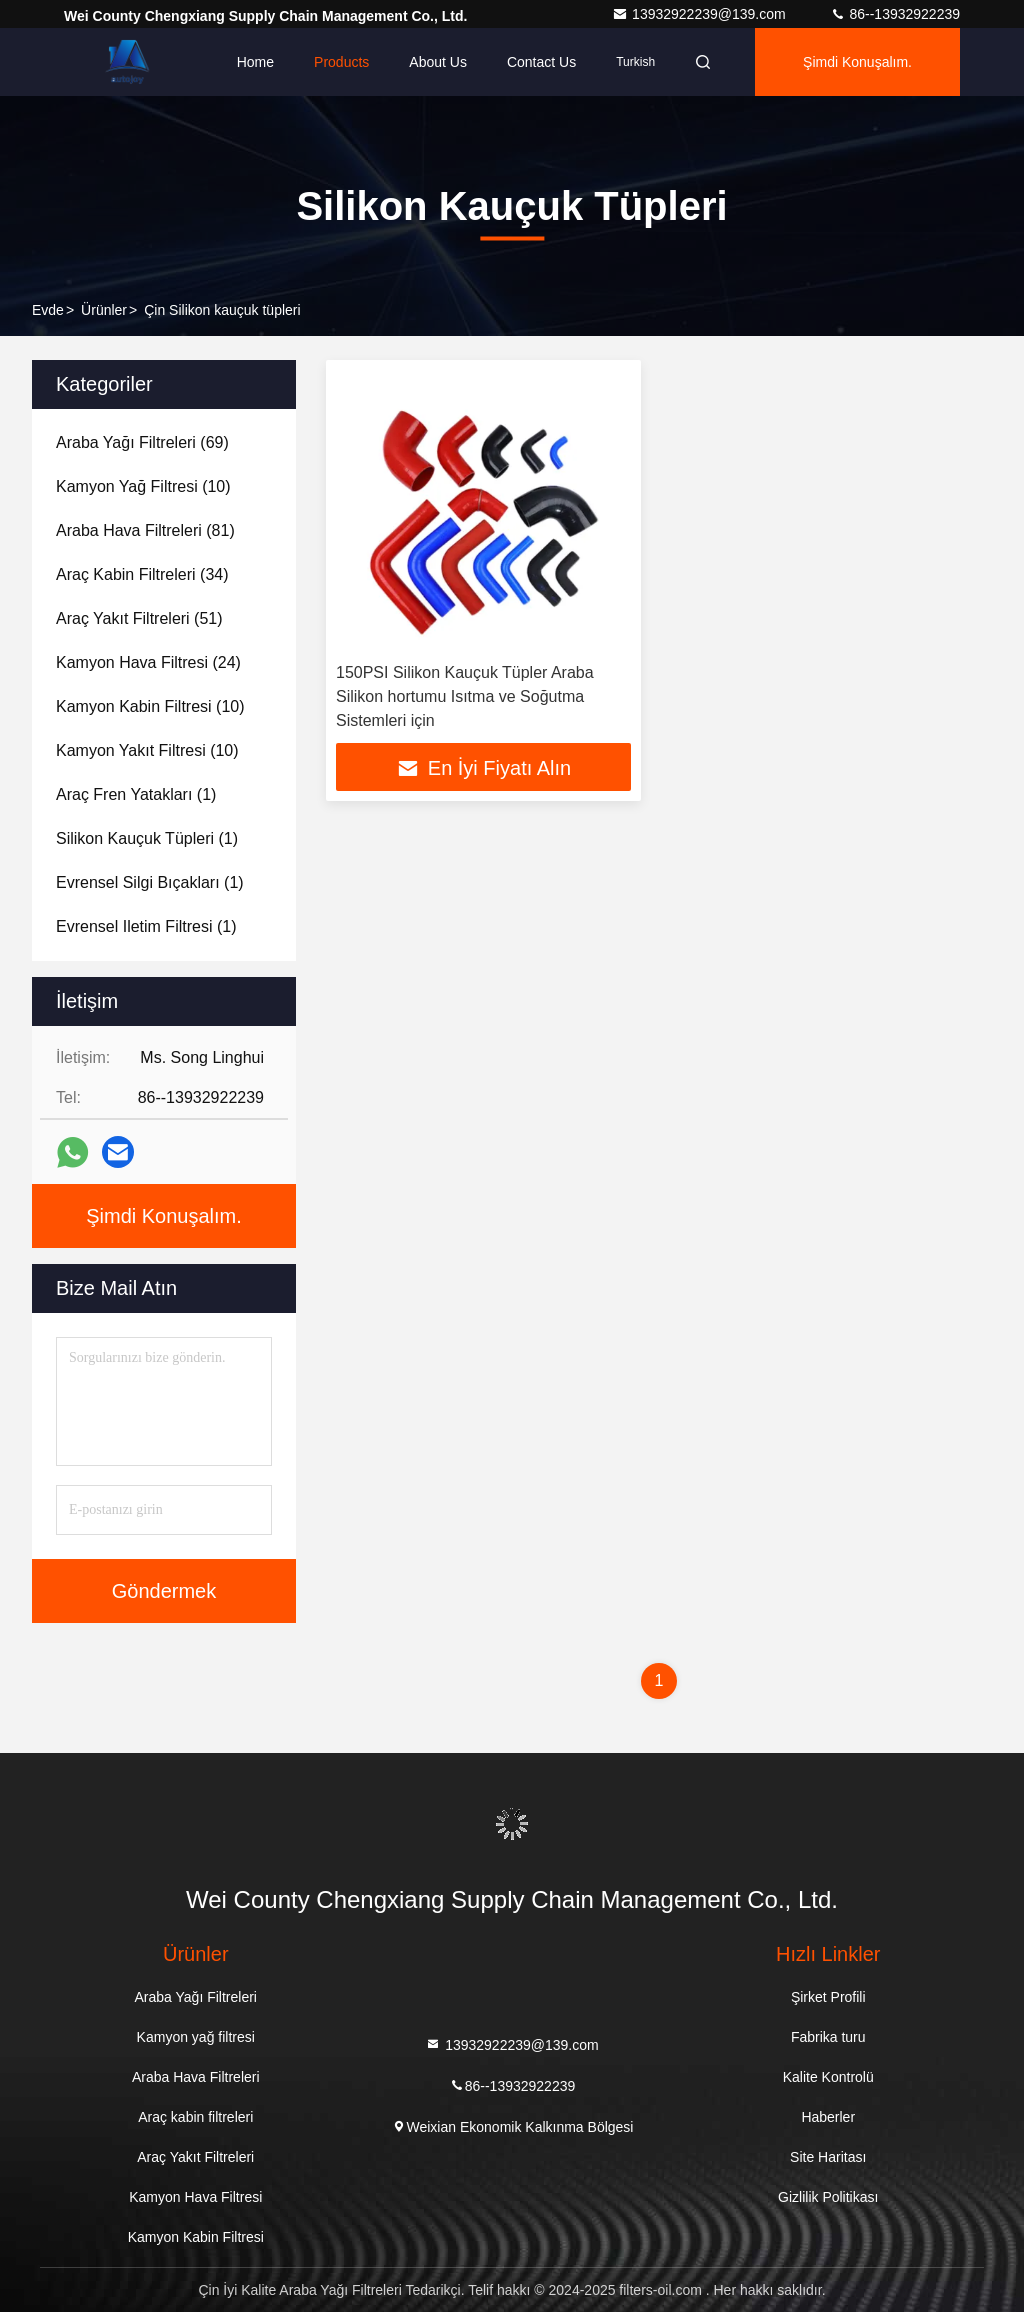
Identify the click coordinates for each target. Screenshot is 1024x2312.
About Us (438, 62)
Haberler (828, 2117)
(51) (139, 618)
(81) (145, 530)
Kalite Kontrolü (828, 2077)
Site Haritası (828, 2157)
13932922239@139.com (700, 14)
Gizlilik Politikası (828, 2197)
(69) (142, 442)
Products (341, 62)
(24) (148, 662)
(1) (136, 794)
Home (255, 62)
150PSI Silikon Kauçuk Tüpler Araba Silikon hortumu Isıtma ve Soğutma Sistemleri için (465, 696)
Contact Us (541, 62)
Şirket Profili (828, 1997)
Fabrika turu (828, 2037)
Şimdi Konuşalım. (857, 62)
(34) (142, 574)
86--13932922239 (895, 14)
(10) (143, 486)
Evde (48, 310)
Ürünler (104, 310)
